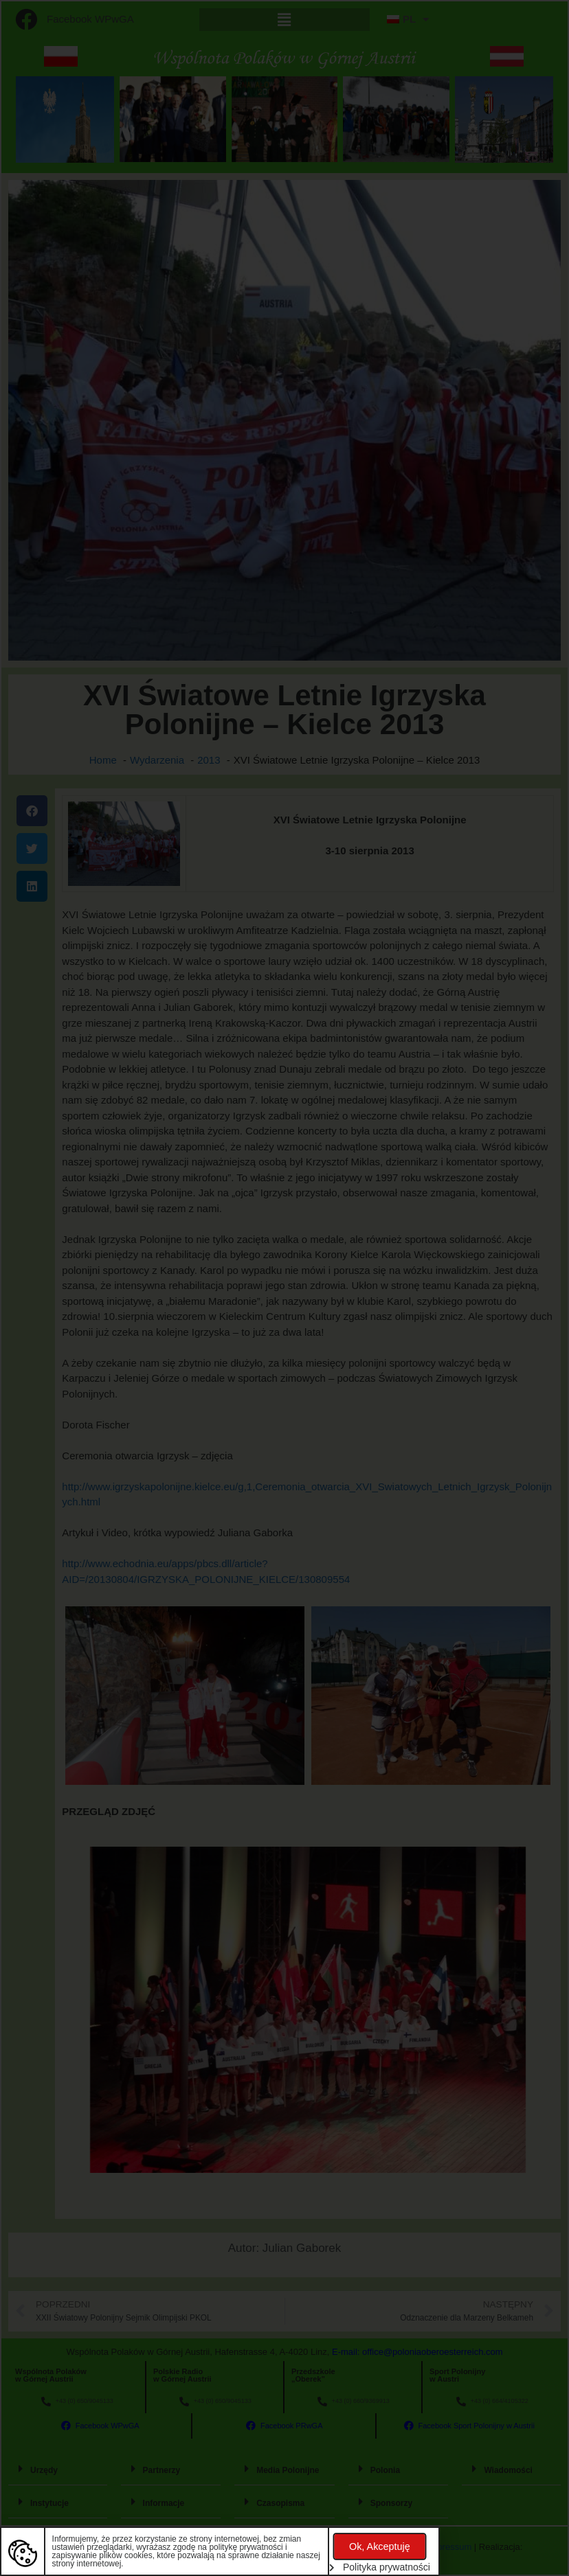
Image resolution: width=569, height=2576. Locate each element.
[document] (284, 1288)
